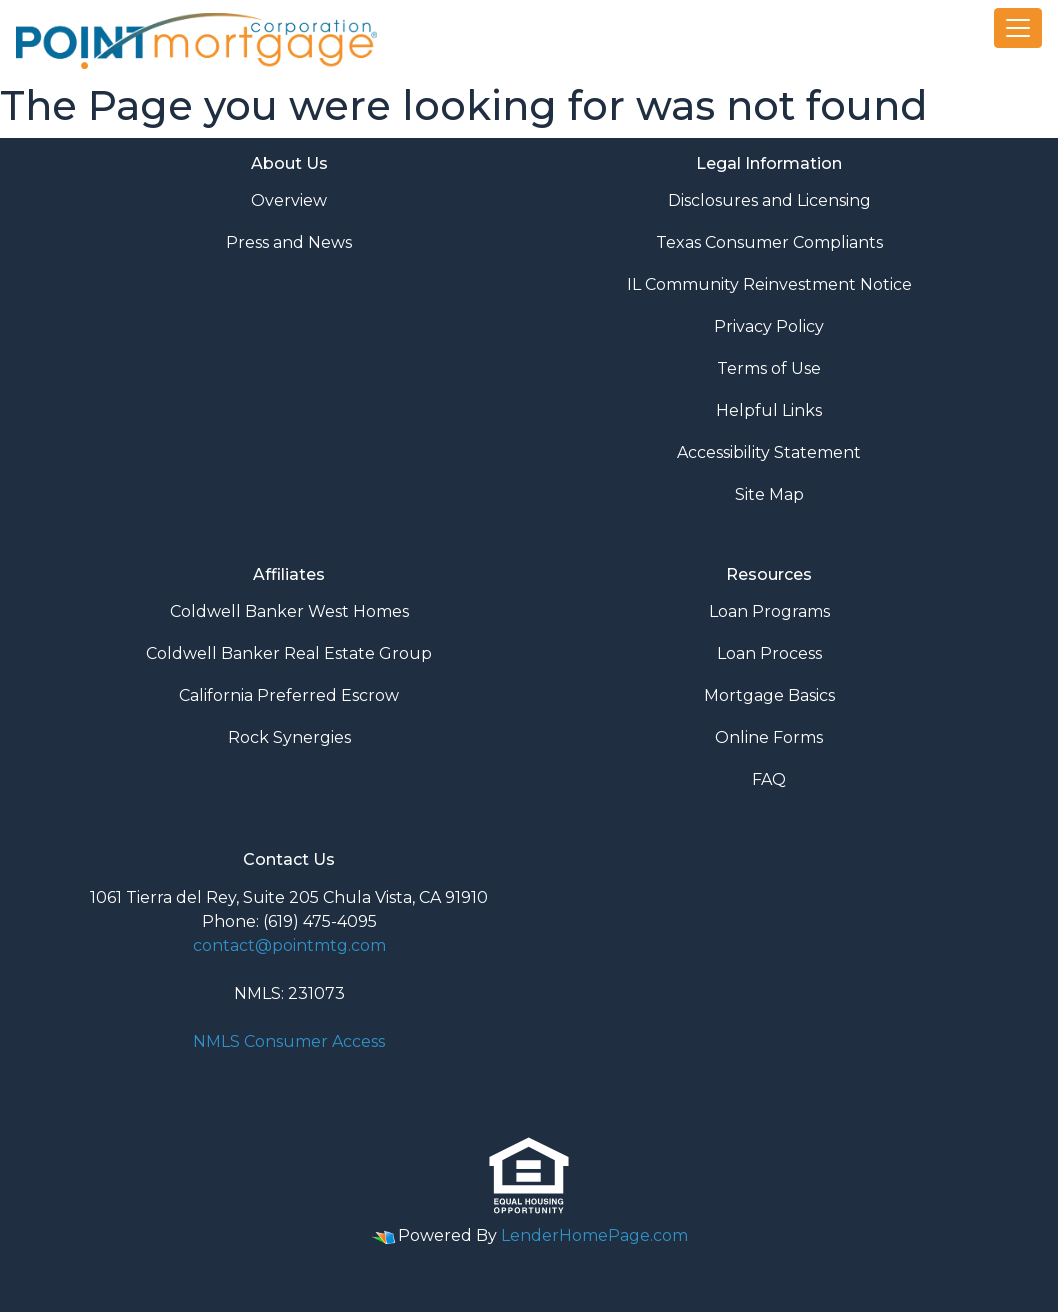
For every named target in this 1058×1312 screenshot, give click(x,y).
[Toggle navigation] (1018, 28)
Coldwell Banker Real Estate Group (289, 653)
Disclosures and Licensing (769, 200)
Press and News (289, 242)
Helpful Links (769, 410)
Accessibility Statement (769, 452)
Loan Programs (769, 611)
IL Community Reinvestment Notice (769, 284)
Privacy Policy (769, 326)
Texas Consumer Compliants (769, 242)
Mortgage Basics (769, 695)
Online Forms (769, 737)
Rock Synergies (289, 737)
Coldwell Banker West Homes (289, 611)
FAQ (769, 779)
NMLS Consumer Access (289, 1041)
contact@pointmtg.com (289, 945)
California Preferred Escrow (289, 695)
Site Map (769, 494)
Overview (289, 200)
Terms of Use (769, 368)
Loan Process (769, 653)
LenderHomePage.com (594, 1235)
